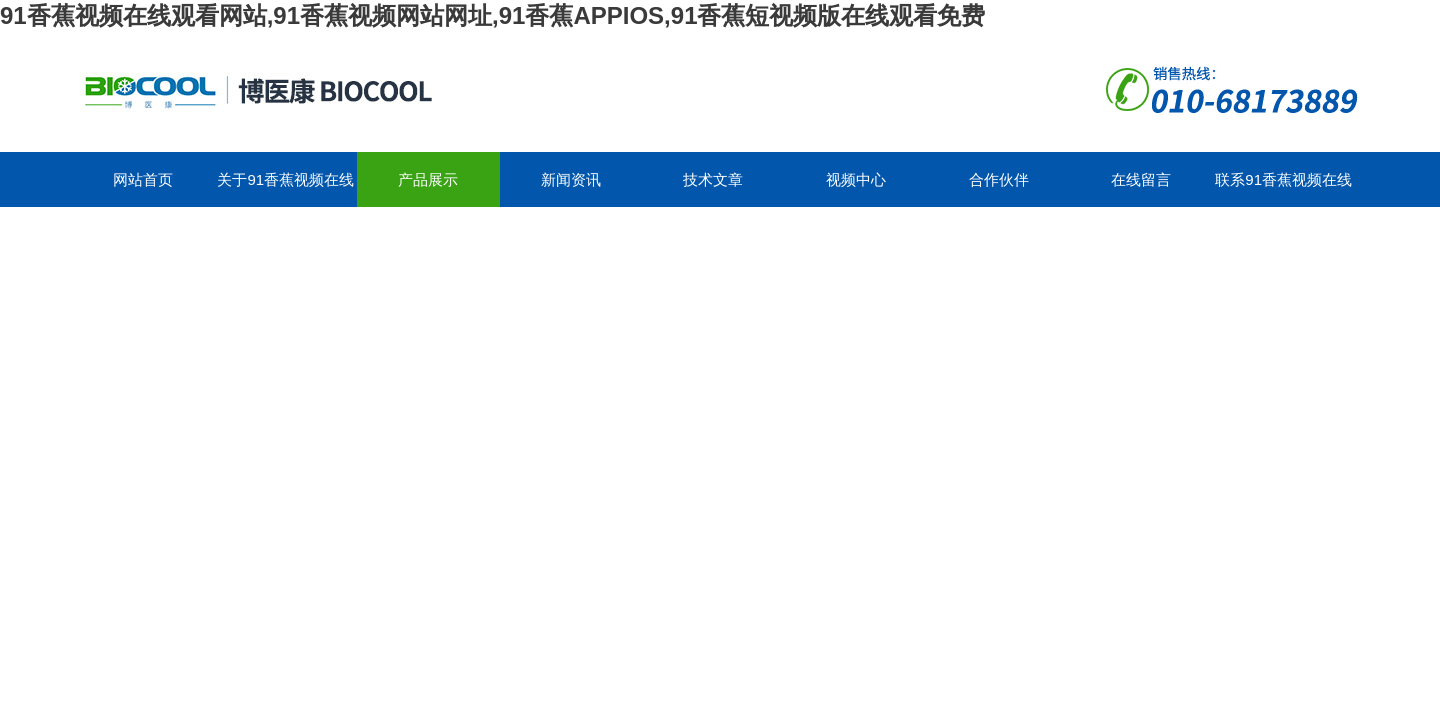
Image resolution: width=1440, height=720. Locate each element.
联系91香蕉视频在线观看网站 (1283, 189)
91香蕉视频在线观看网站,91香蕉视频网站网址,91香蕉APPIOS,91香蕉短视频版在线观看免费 (492, 15)
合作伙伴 (999, 179)
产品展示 (428, 179)
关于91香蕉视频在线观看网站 (285, 189)
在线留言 (1141, 179)
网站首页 (143, 179)
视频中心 (856, 179)
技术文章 (713, 179)
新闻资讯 (571, 179)
